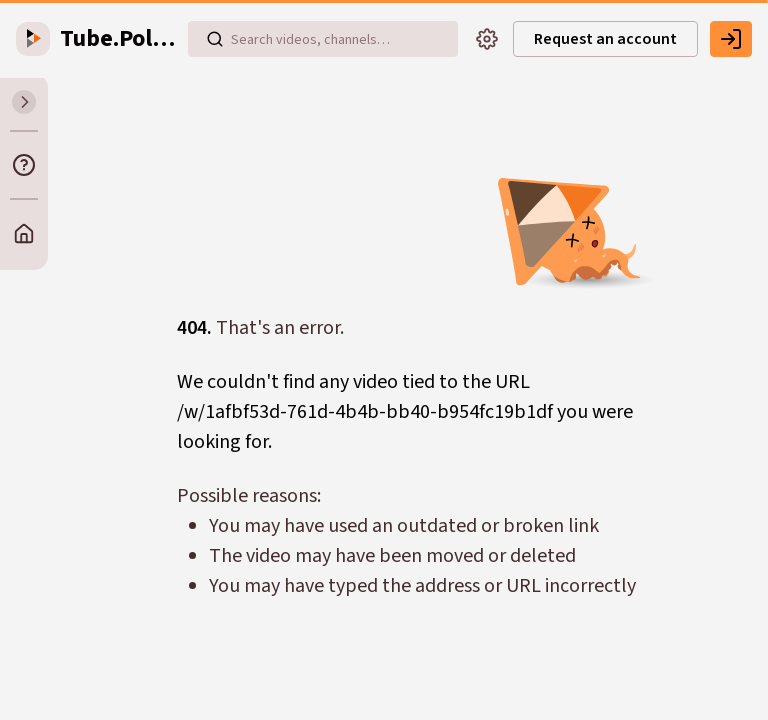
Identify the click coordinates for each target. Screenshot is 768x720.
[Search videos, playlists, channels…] (323, 39)
